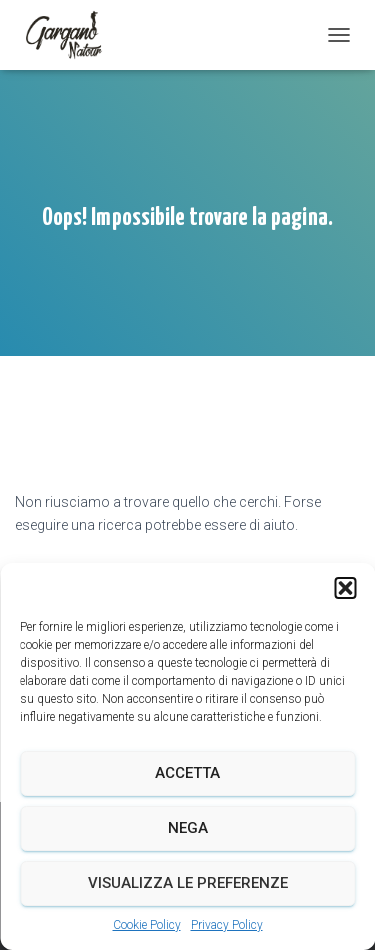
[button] (345, 588)
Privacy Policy (227, 925)
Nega (188, 828)
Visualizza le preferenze (188, 883)
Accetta (187, 773)
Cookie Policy (147, 925)
